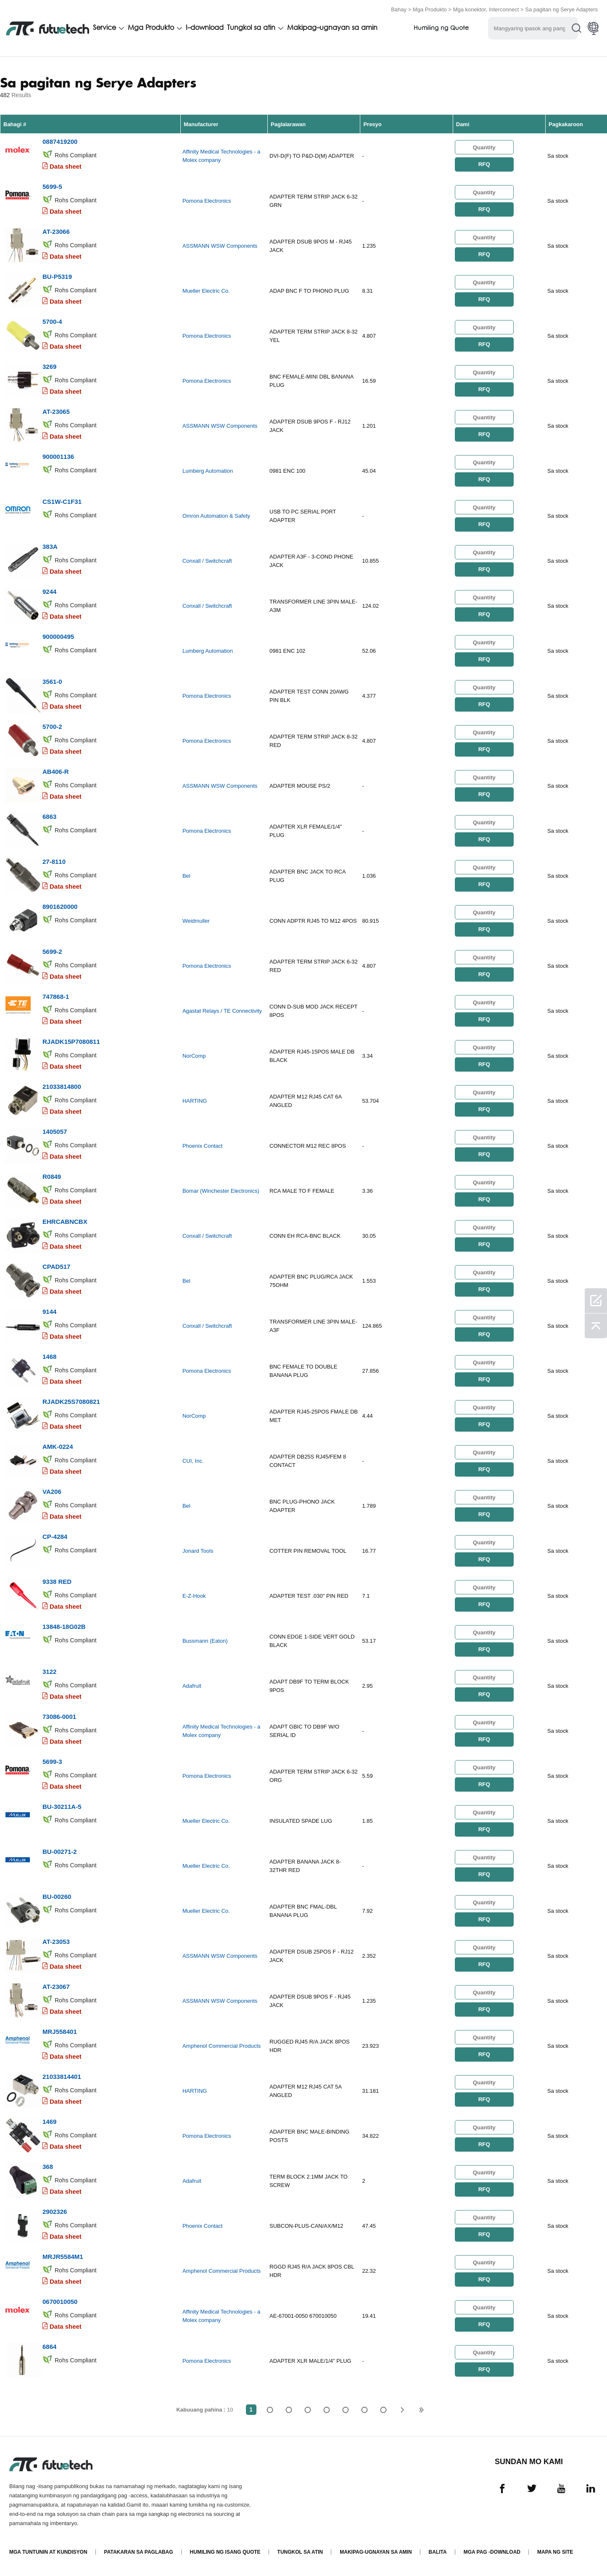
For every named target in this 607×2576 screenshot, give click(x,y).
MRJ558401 (59, 2031)
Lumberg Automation (207, 471)
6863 (49, 816)
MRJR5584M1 (62, 2256)
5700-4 (52, 321)
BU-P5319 (57, 276)
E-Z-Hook (194, 1596)
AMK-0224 (57, 1446)
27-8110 (54, 861)
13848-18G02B (64, 1626)
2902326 (54, 2211)
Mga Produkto (430, 9)
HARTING (194, 1101)
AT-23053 (56, 1941)
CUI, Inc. (193, 1461)
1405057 (54, 1131)
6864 (49, 2346)
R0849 (51, 1176)
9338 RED (56, 1581)
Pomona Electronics (206, 201)
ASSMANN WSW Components (219, 246)
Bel (186, 876)
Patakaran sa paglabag (138, 2552)
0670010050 (59, 2301)
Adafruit (191, 1686)
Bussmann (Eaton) (205, 1641)
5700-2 (52, 726)
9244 (49, 591)
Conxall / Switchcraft (207, 561)
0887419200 (59, 141)
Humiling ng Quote (441, 28)
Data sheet (66, 166)
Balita (438, 2552)
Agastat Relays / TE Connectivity (222, 1011)
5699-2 (52, 951)
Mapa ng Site (555, 2552)
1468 (49, 1356)
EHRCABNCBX (64, 1221)
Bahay (398, 9)
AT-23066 (56, 231)
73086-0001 (59, 1716)
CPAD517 (56, 1266)
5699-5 (52, 186)
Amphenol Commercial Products (221, 2046)
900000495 (58, 636)
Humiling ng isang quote (225, 2552)
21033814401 (61, 2076)
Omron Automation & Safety (216, 516)
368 (47, 2166)
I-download (205, 28)
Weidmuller (196, 921)
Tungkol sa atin (251, 28)
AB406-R (55, 771)
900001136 (58, 456)
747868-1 (55, 996)
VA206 (51, 1491)
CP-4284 (54, 1536)
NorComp (194, 1056)
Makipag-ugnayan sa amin (332, 28)
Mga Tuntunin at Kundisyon (48, 2552)
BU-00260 (56, 1896)
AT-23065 (56, 411)
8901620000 (59, 906)
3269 (49, 366)
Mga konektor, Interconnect (486, 9)
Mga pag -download (492, 2552)
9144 (49, 1311)
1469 (49, 2121)
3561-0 (52, 681)
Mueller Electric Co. (206, 291)
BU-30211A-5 (62, 1806)
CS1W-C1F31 (62, 501)
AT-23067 (56, 1986)
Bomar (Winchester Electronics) (220, 1191)
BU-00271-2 (59, 1851)
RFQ (484, 164)
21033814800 (61, 1086)
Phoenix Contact (202, 1146)
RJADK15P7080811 (71, 1041)
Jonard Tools (197, 1551)
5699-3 (52, 1761)
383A (50, 546)
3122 (49, 1671)
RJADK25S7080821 (71, 1401)
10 (383, 2409)
